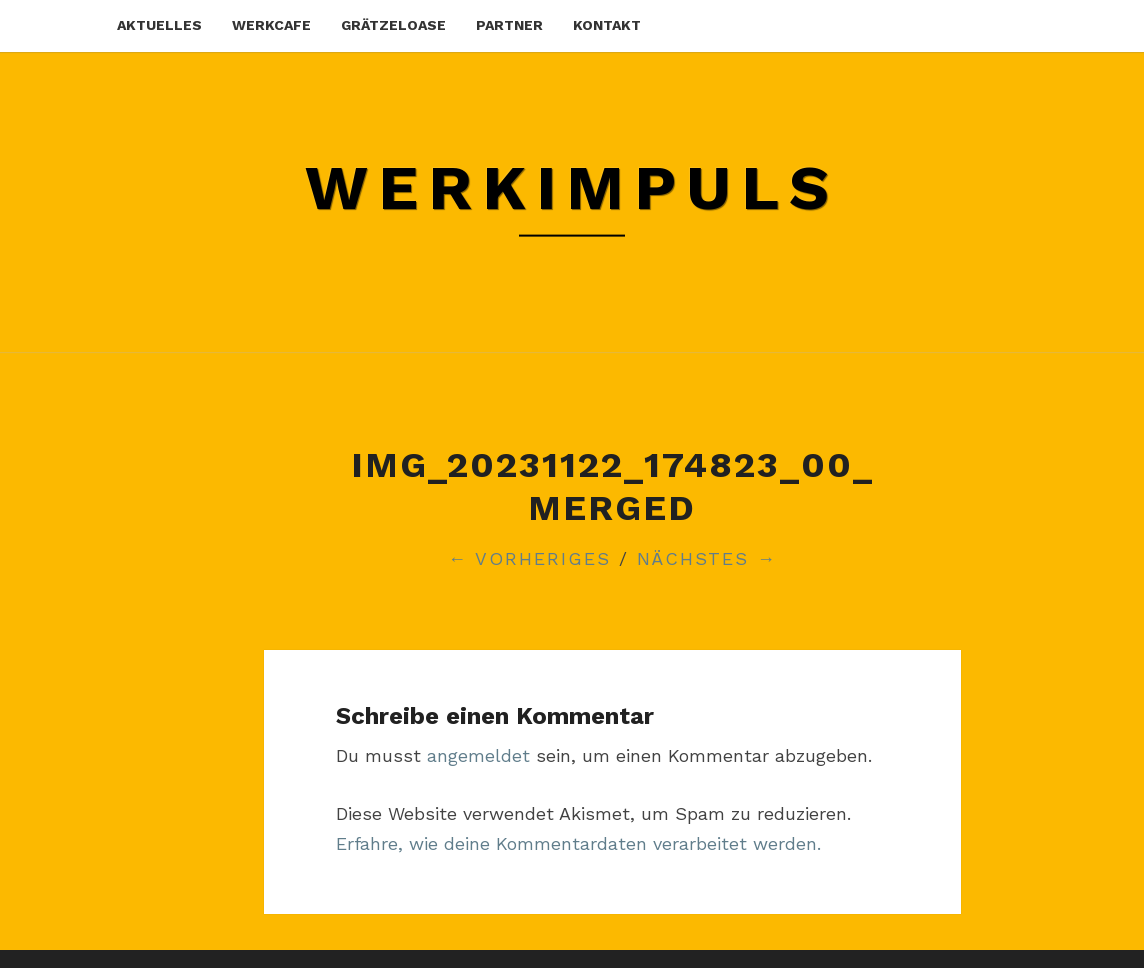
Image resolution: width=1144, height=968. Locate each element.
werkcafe (271, 25)
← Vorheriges (529, 558)
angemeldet (478, 755)
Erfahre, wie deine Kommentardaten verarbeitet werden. (578, 843)
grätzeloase (393, 25)
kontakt (607, 25)
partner (509, 25)
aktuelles (159, 25)
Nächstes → (707, 558)
